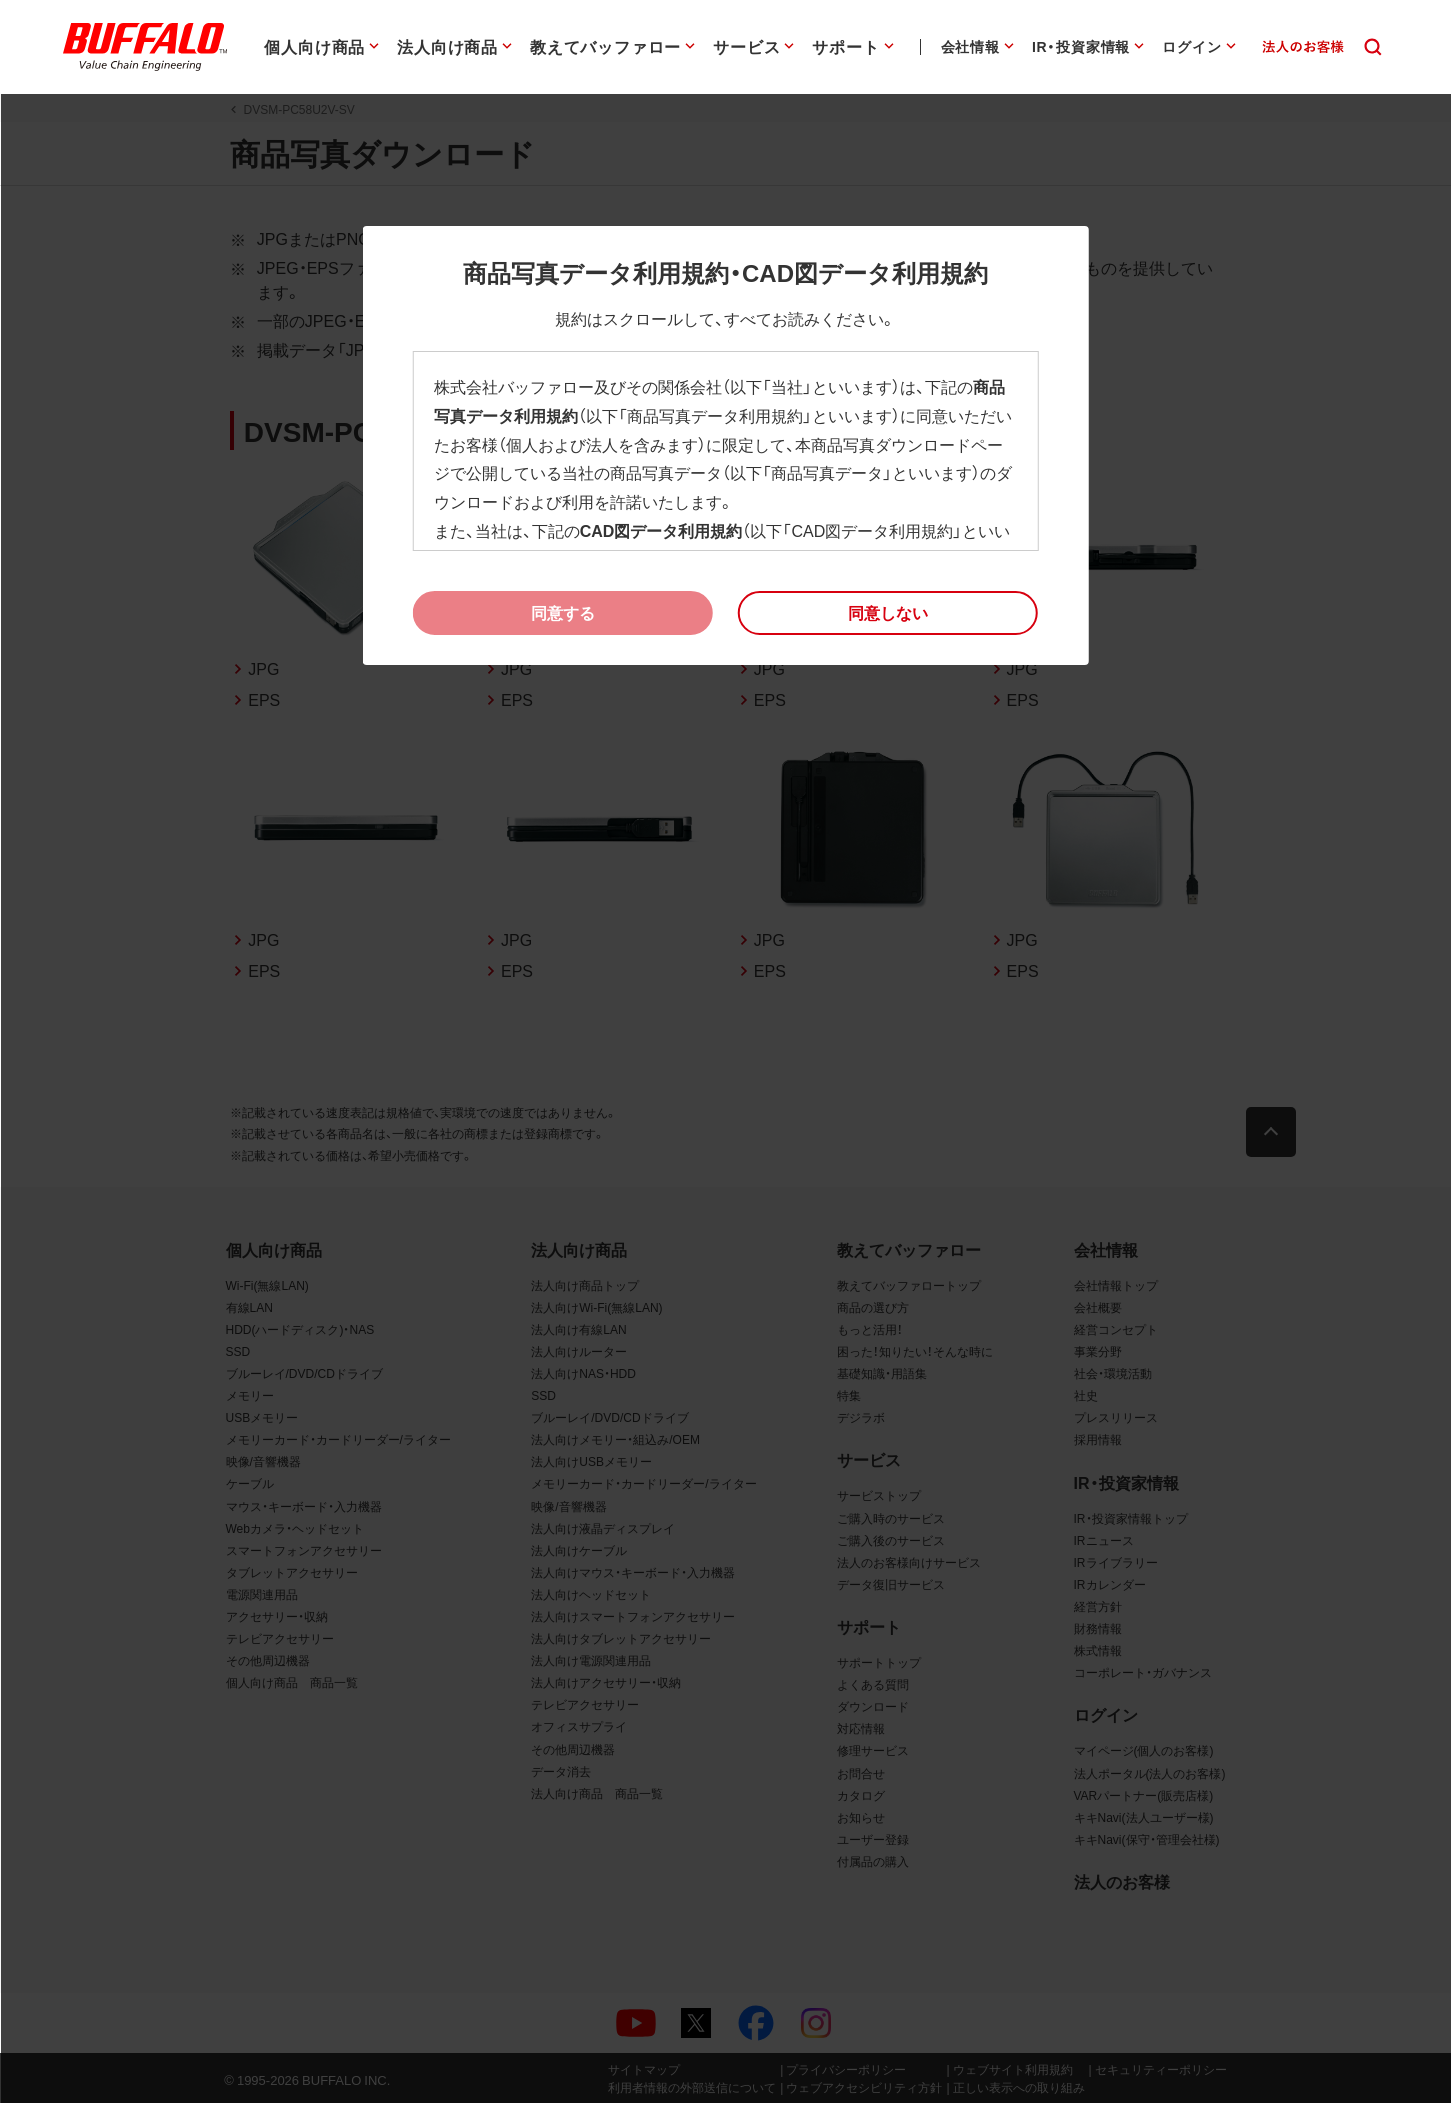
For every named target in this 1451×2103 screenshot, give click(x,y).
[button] (888, 613)
